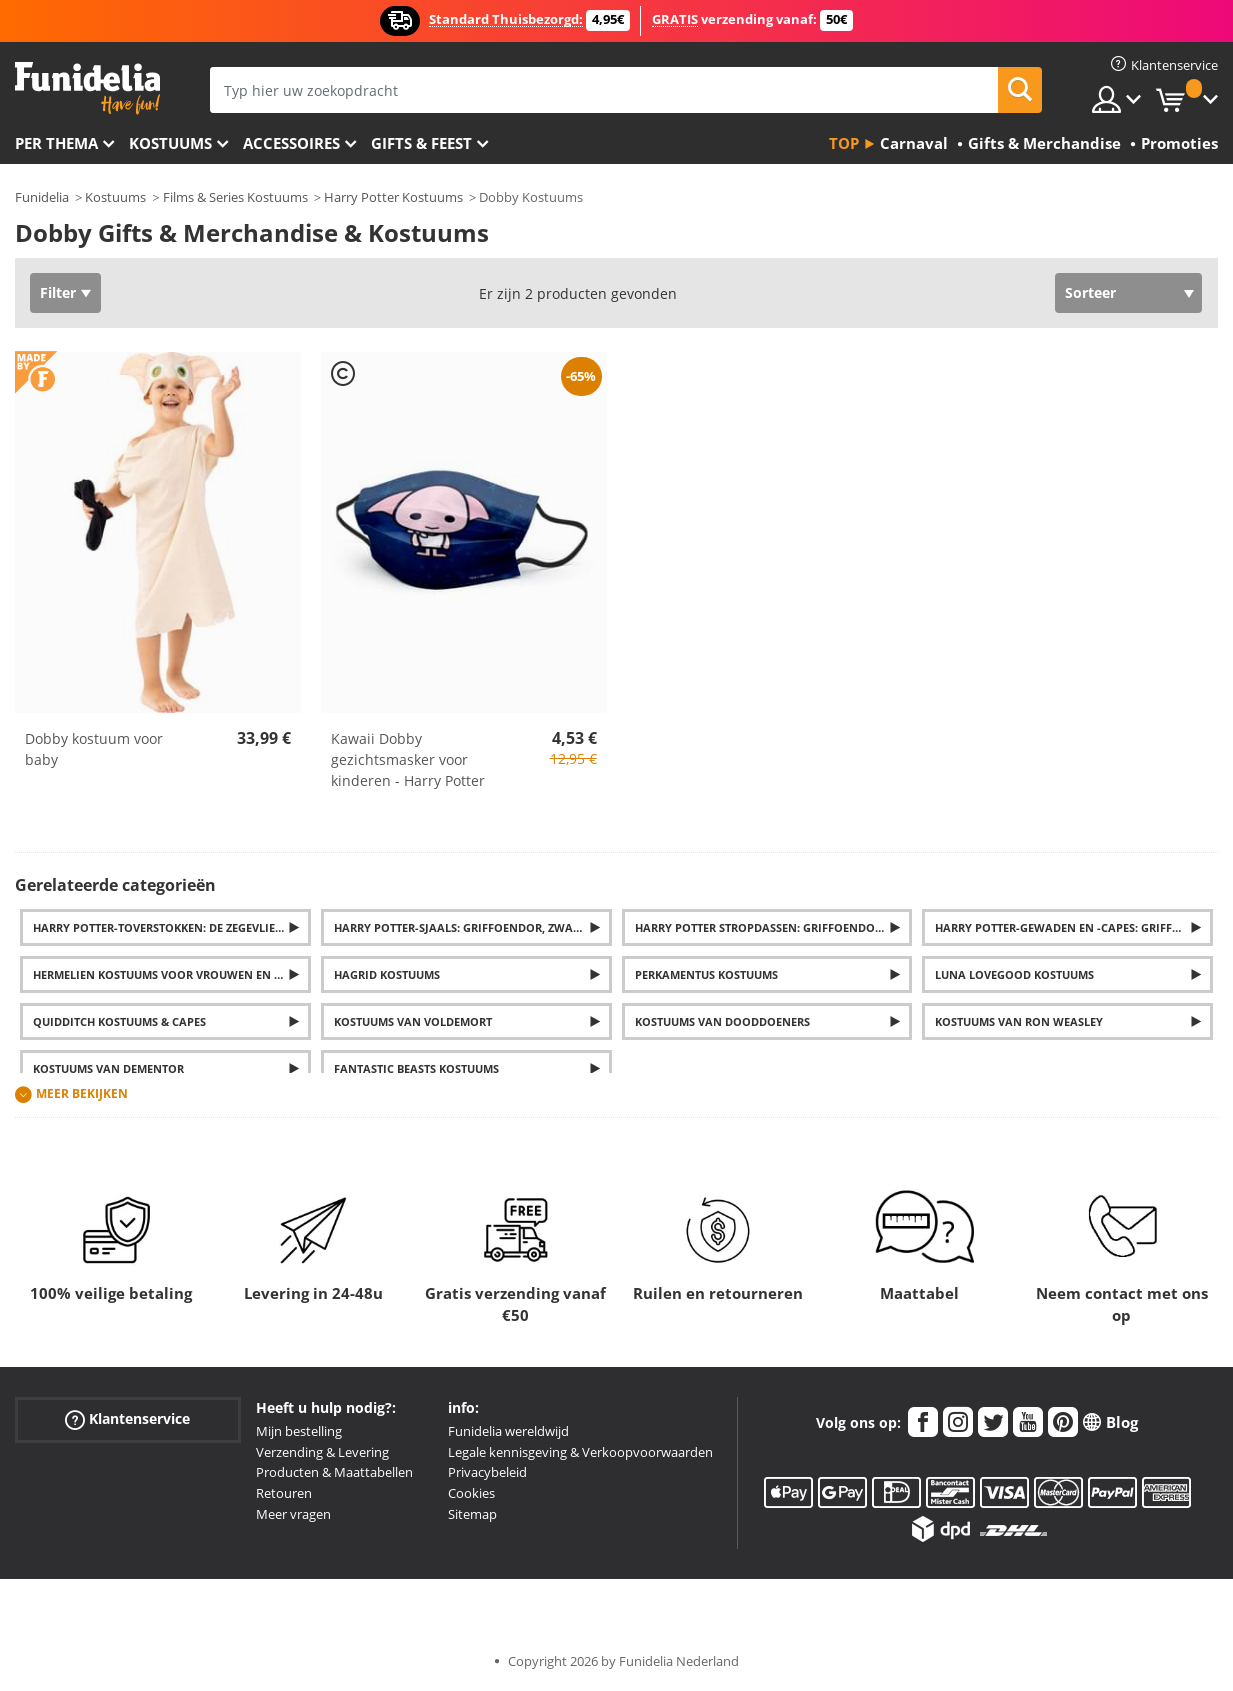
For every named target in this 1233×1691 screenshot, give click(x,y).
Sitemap (472, 1514)
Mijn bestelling (299, 1431)
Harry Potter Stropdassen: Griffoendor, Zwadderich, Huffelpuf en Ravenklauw (774, 927)
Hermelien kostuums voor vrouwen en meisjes (172, 974)
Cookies (471, 1493)
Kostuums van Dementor (108, 1068)
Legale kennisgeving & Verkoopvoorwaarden (580, 1452)
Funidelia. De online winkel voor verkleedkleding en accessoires (87, 88)
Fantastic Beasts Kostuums (416, 1068)
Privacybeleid (487, 1472)
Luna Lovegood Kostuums (1014, 974)
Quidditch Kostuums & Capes (119, 1021)
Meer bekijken (82, 1093)
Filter (58, 292)
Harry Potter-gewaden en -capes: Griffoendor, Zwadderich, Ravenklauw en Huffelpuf (1074, 927)
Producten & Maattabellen (334, 1472)
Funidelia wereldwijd (508, 1431)
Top (844, 143)
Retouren (284, 1493)
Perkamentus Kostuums (706, 974)
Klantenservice (127, 1419)
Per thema (56, 143)
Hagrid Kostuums (387, 974)
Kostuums (170, 143)
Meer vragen (293, 1514)
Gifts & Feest (421, 143)
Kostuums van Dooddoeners (722, 1021)
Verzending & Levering (322, 1452)
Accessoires (291, 143)
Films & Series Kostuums (235, 197)
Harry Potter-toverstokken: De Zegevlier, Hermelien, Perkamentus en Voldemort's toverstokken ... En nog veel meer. (172, 927)
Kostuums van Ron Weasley (1019, 1021)
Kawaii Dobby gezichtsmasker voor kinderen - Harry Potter (408, 759)
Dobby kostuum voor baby (94, 749)
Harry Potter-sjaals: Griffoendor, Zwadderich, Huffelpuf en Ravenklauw (473, 927)
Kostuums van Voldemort (413, 1021)
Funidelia (42, 197)
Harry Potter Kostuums (393, 197)
